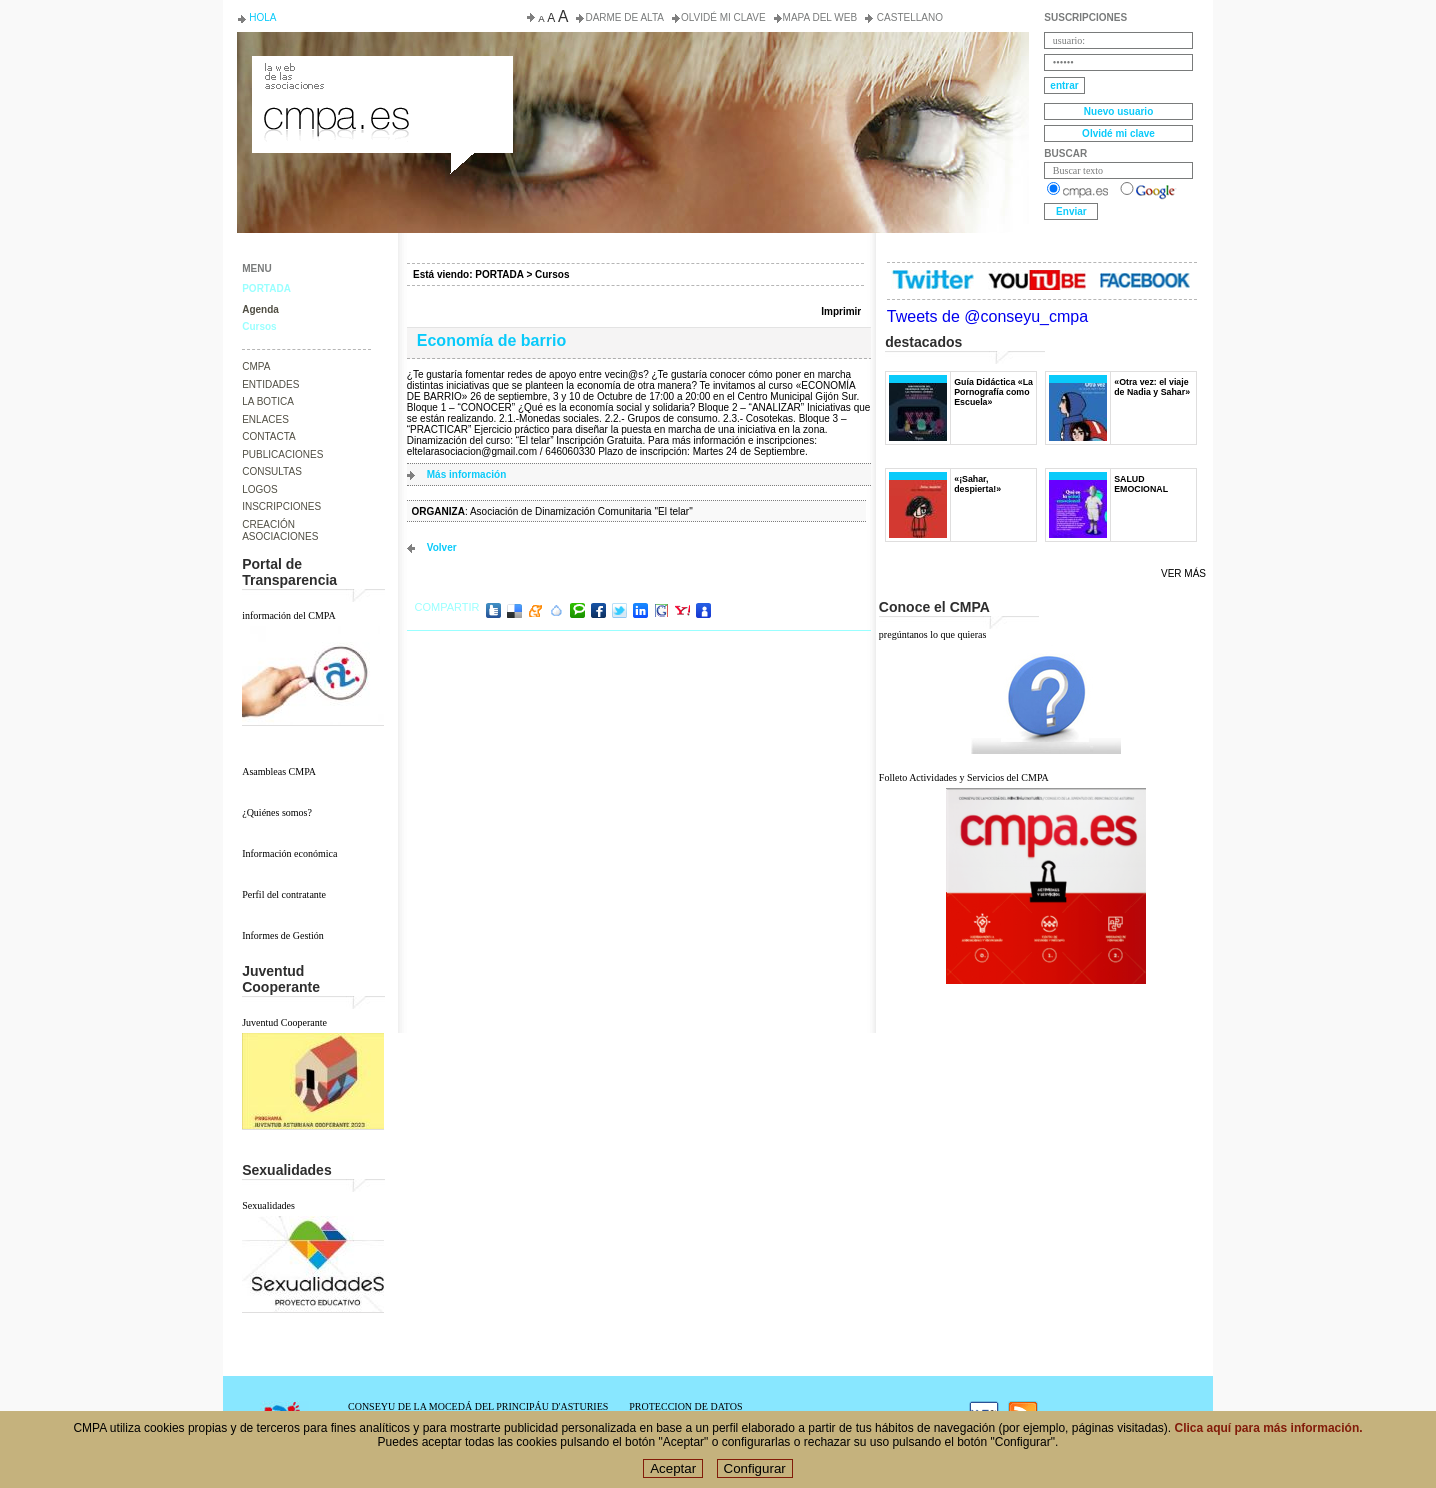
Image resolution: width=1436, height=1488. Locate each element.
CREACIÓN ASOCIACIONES (280, 531)
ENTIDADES (270, 384)
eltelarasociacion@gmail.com (472, 451)
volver (442, 547)
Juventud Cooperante (284, 1022)
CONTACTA (269, 436)
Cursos (259, 326)
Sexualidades (268, 1205)
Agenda (260, 309)
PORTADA (266, 288)
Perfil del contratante (284, 894)
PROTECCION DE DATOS (685, 1406)
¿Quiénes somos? (277, 812)
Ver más (1183, 573)
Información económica (289, 853)
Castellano (908, 17)
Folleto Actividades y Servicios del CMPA (964, 777)
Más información (466, 474)
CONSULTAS (272, 471)
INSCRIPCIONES (281, 506)
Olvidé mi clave (723, 17)
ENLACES (265, 419)
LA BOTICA (268, 401)
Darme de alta (624, 17)
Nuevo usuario (1118, 111)
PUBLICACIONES (282, 454)
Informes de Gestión (283, 935)
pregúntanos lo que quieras (932, 634)
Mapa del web (820, 17)
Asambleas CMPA (279, 771)
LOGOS (260, 489)
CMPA (256, 366)
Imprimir (841, 311)
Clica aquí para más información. (1269, 1429)
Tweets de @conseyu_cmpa (987, 316)
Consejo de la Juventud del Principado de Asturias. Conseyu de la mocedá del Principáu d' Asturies (381, 74)
